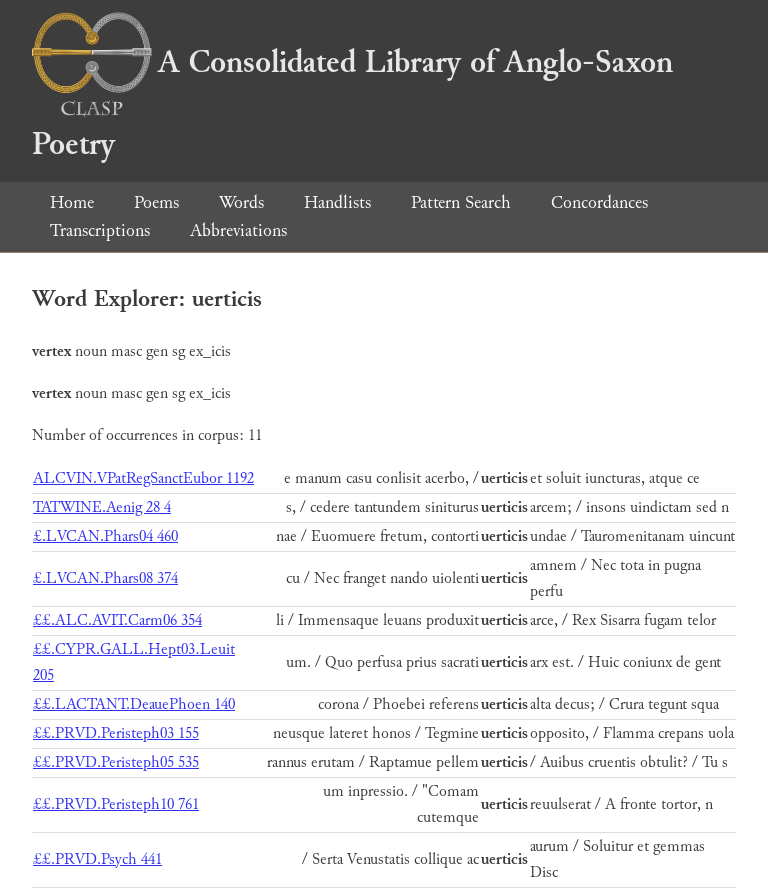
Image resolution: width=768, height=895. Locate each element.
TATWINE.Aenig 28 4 (102, 507)
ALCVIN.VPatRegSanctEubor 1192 (143, 478)
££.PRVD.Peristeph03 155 (116, 733)
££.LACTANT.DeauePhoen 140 (134, 704)
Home (72, 202)
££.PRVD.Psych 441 (97, 859)
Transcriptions (100, 230)
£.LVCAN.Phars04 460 (105, 536)
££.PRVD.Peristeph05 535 (116, 762)
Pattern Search (461, 202)
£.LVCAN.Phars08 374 (105, 578)
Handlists (337, 202)
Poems (156, 202)
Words (241, 202)
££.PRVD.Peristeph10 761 (116, 804)
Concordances (599, 202)
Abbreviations (238, 230)
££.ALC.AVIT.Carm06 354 (117, 620)
